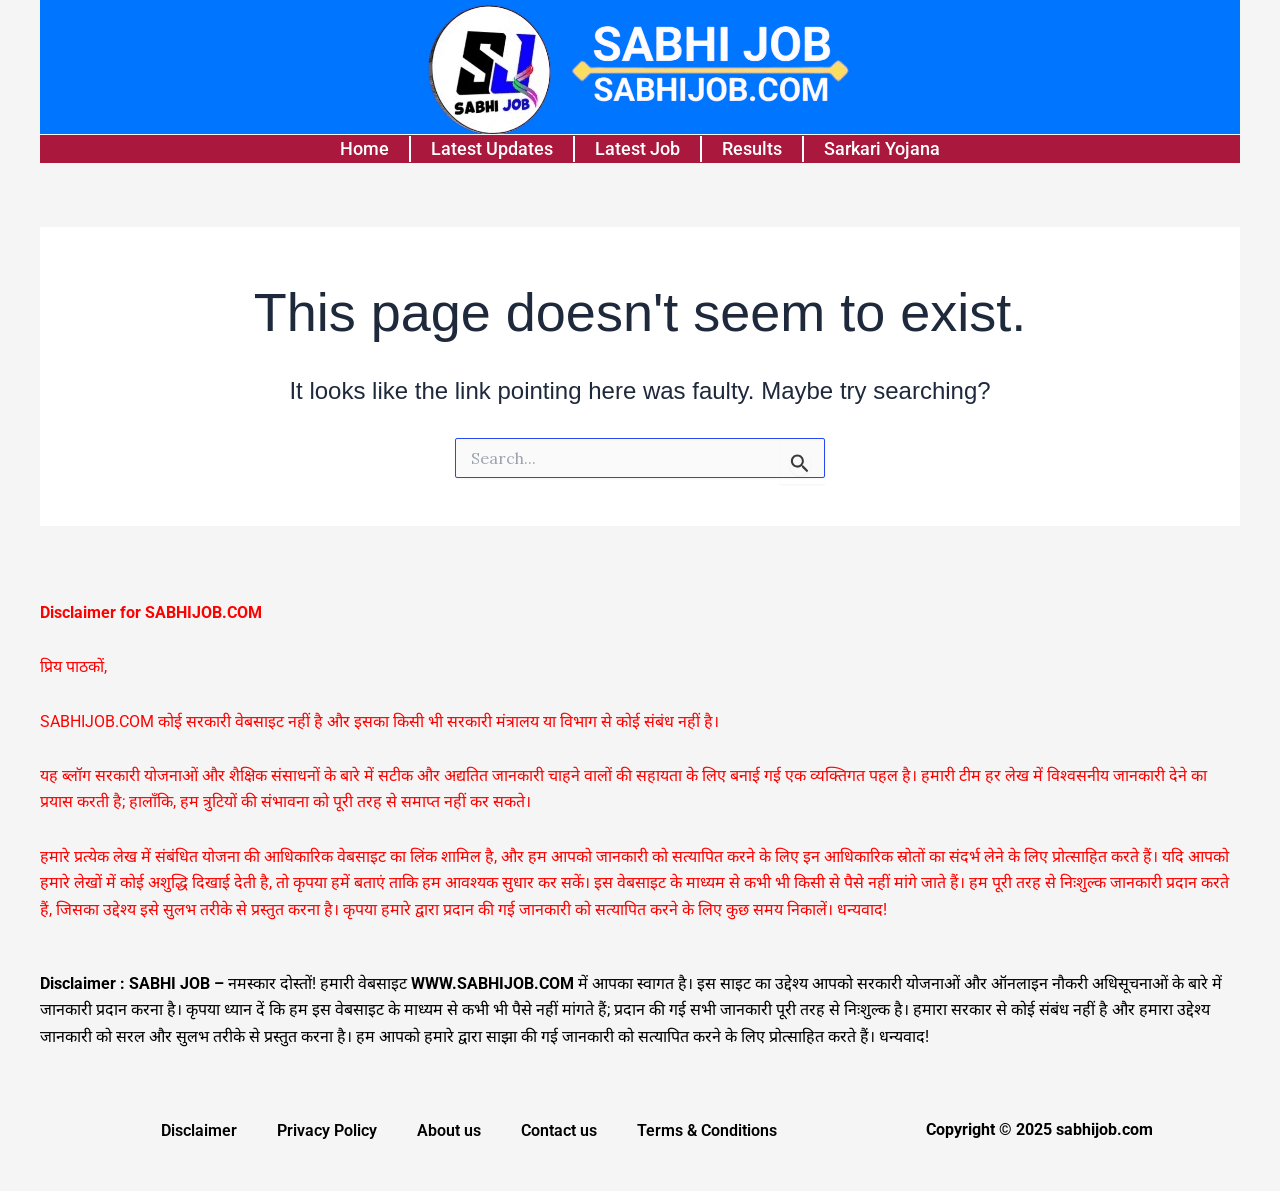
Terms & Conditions (707, 1130)
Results (752, 148)
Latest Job (637, 148)
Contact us (559, 1130)
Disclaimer (199, 1130)
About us (449, 1130)
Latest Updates (492, 148)
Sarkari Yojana (882, 148)
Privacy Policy (327, 1130)
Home (364, 148)
